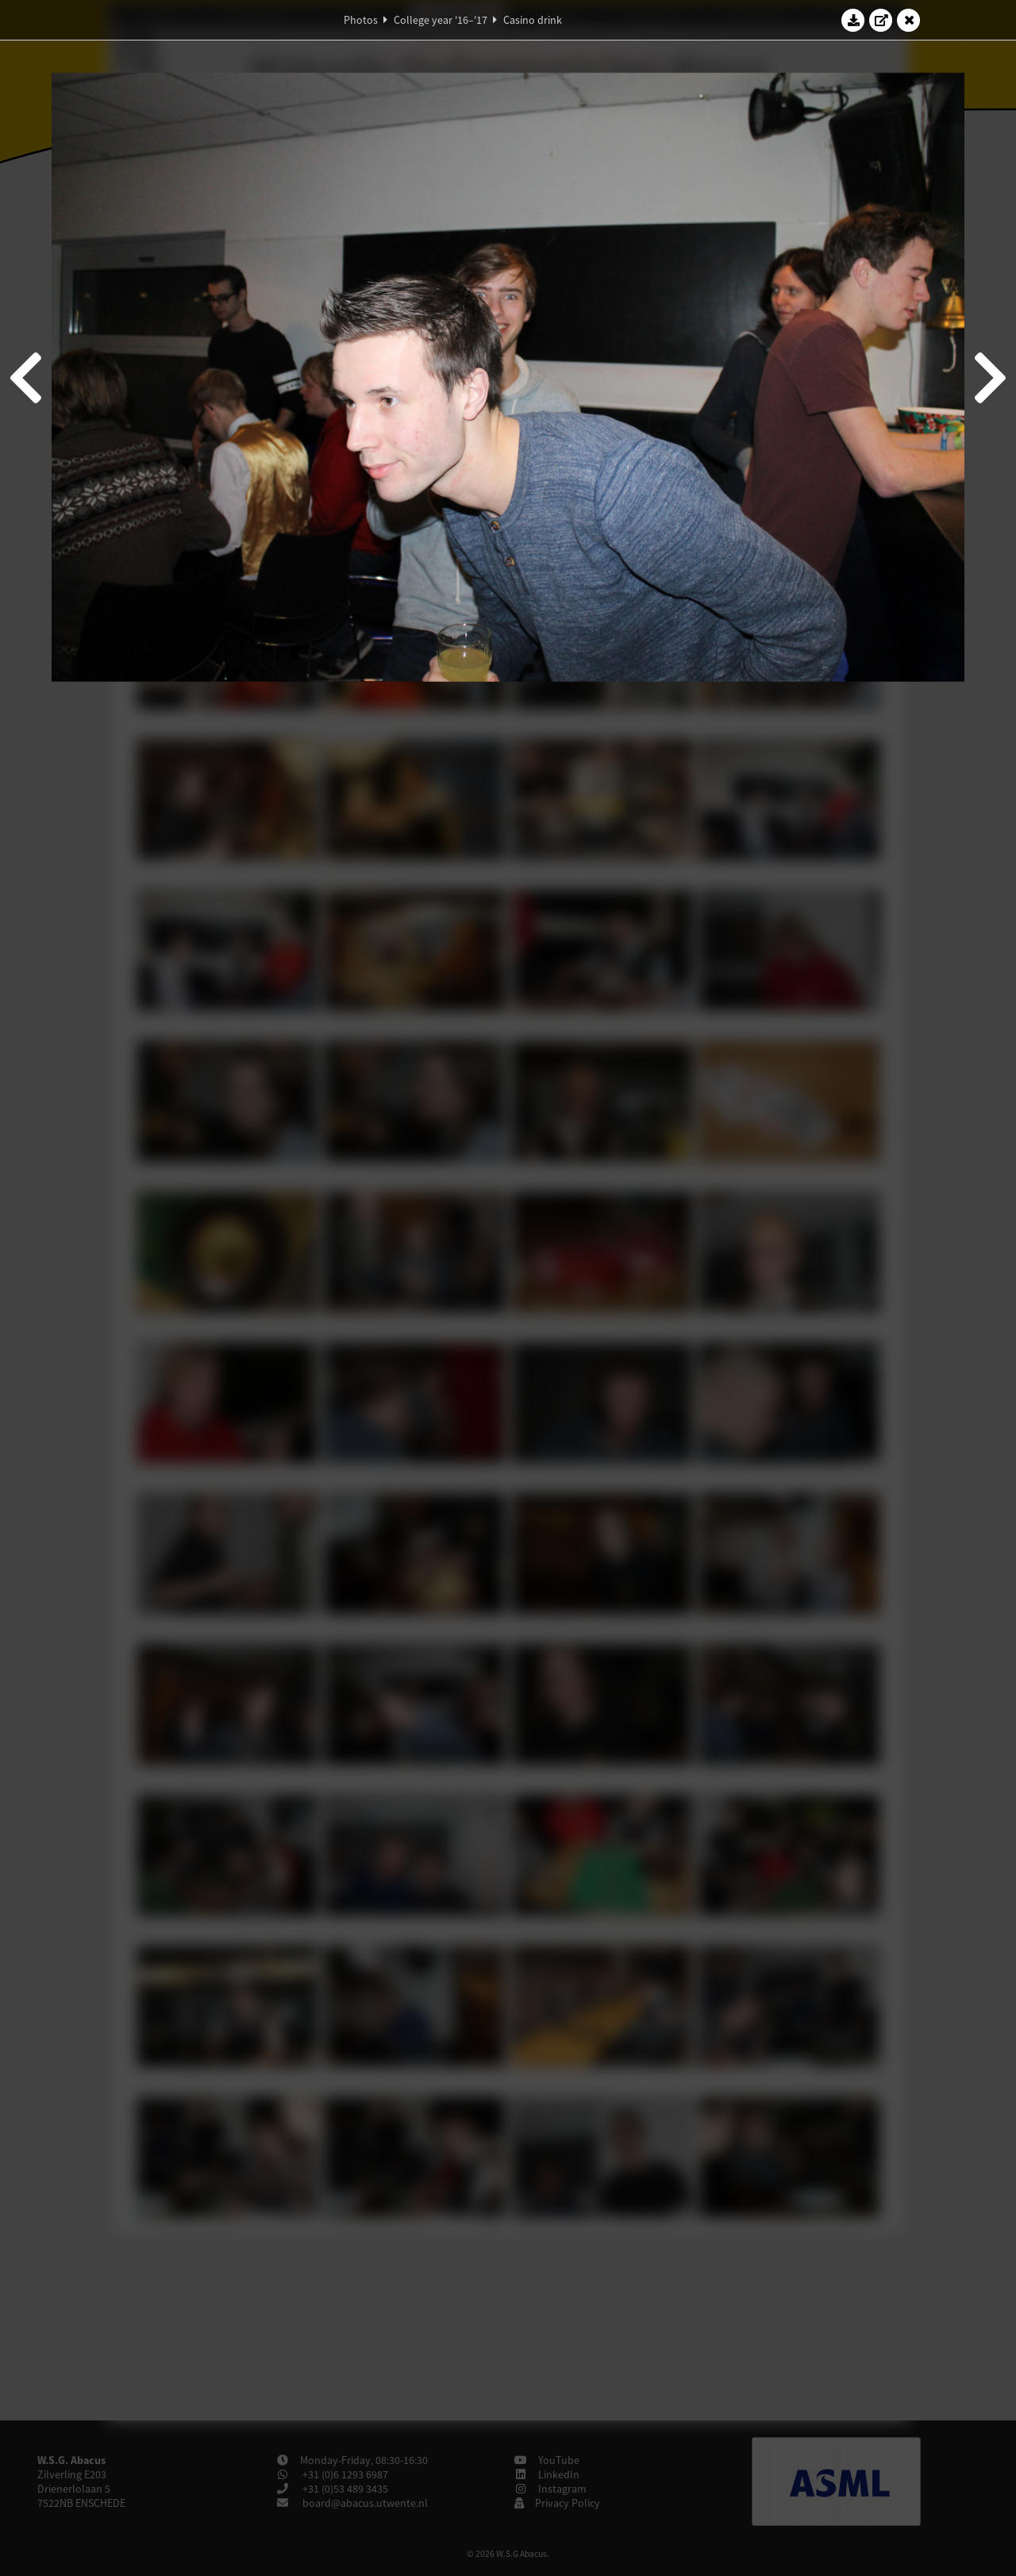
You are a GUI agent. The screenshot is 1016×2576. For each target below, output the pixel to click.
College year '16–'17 (440, 20)
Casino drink (532, 20)
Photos (361, 20)
